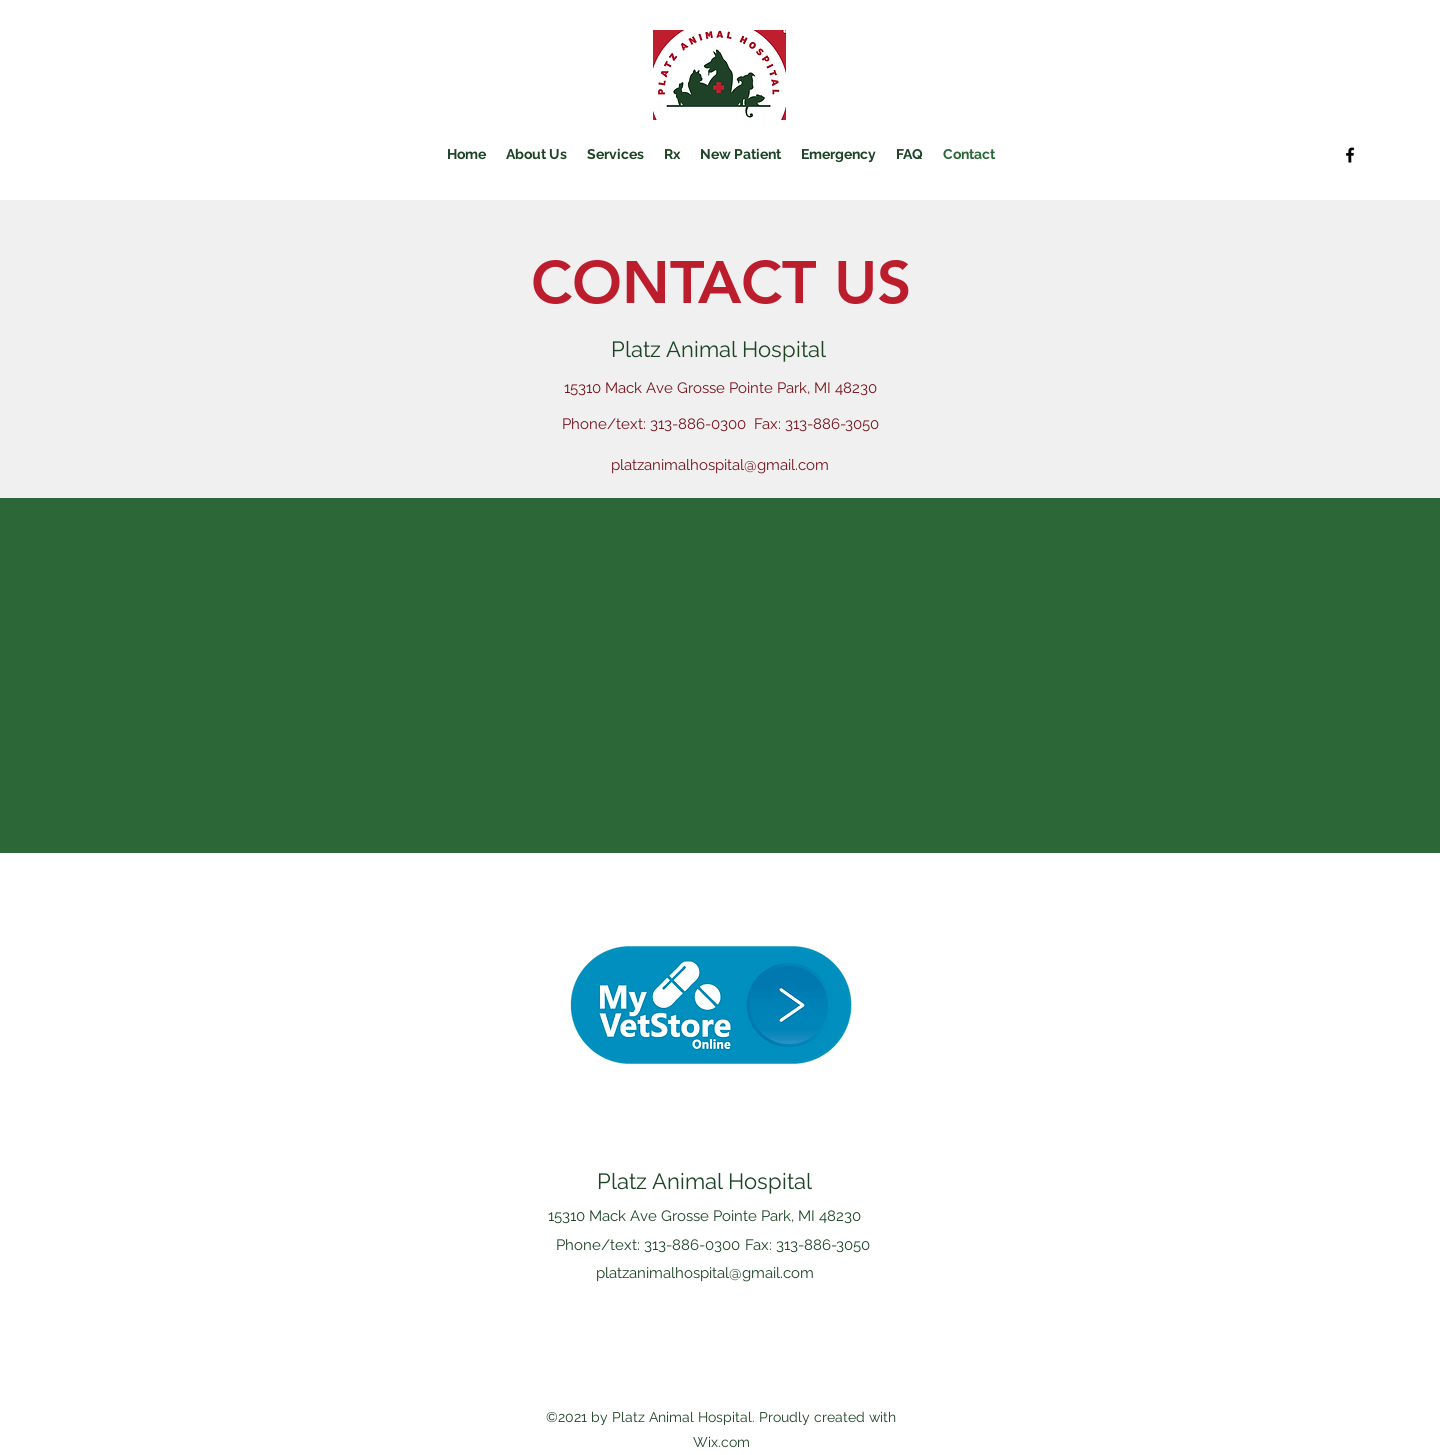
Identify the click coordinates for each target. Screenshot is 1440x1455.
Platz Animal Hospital (704, 1181)
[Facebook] (1350, 155)
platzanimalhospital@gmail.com (720, 465)
